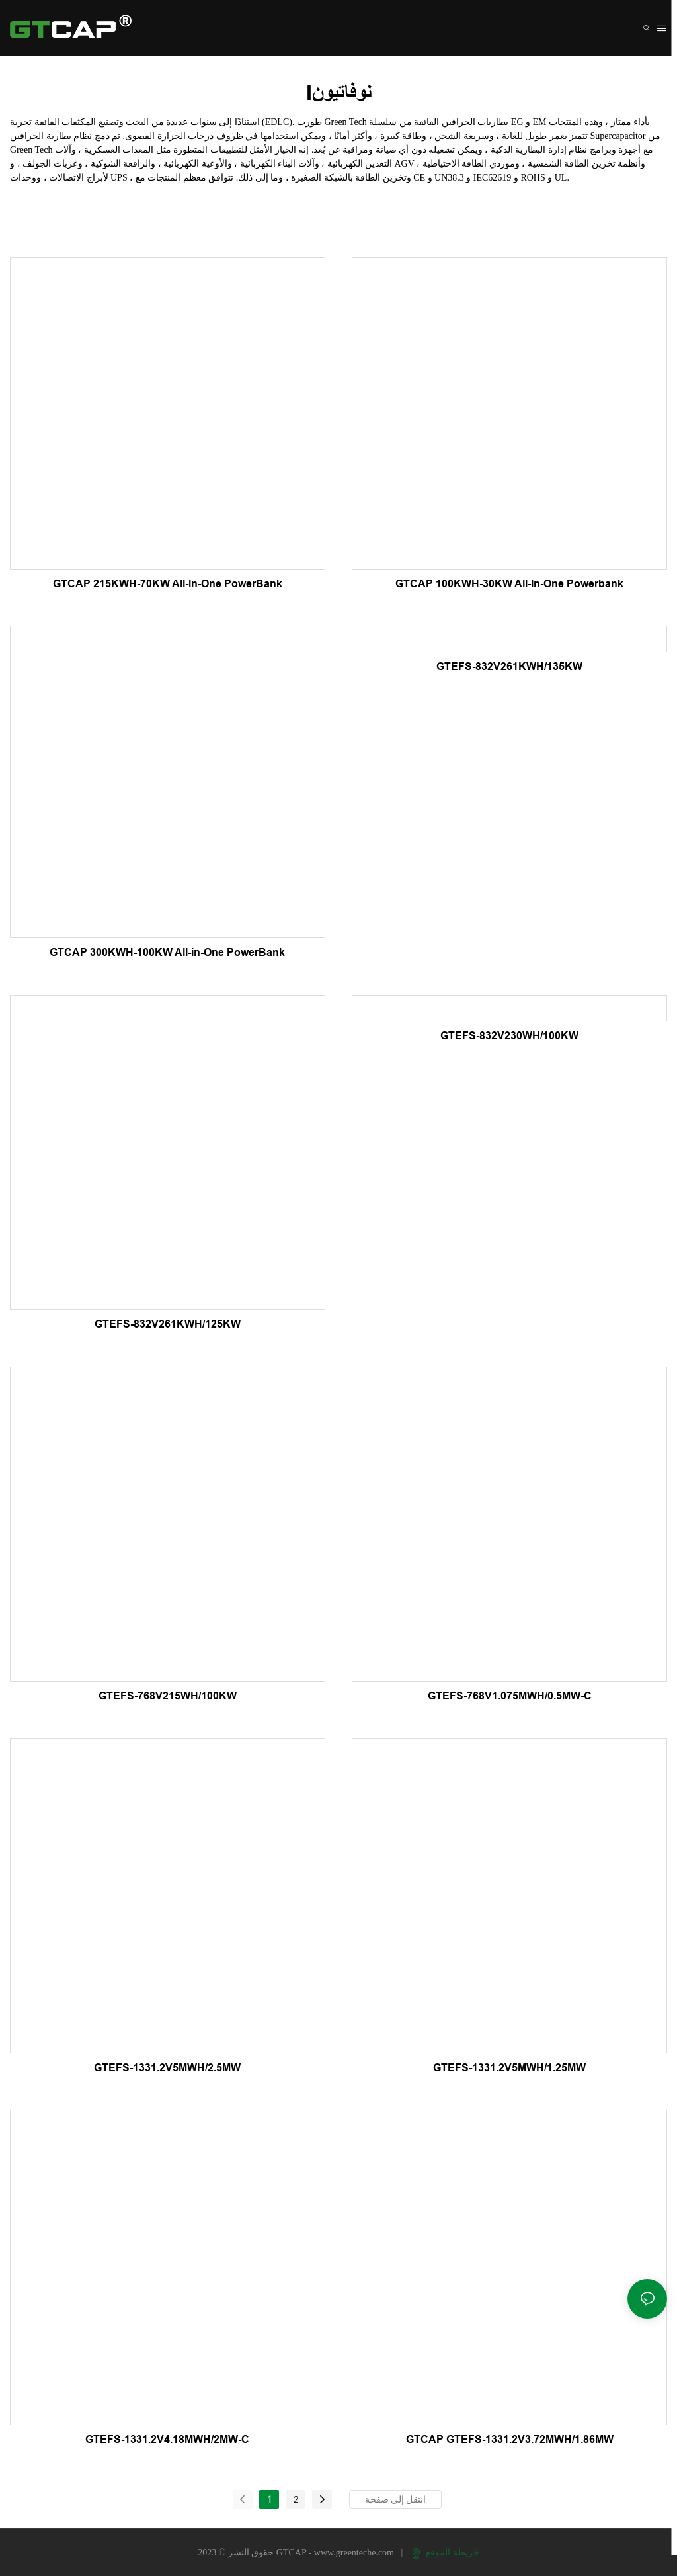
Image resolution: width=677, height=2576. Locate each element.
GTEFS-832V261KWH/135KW (509, 666)
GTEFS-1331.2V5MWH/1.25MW (509, 2067)
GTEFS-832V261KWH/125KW (168, 1324)
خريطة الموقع (445, 2552)
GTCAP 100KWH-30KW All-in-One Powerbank (509, 583)
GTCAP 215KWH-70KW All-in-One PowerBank (167, 583)
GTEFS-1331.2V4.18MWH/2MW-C (167, 2439)
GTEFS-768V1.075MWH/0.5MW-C (510, 1695)
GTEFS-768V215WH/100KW (168, 1695)
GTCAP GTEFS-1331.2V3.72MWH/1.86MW (510, 2439)
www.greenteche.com (355, 2552)
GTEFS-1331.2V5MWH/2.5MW (167, 2067)
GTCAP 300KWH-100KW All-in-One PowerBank (167, 952)
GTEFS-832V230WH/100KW (509, 1035)
